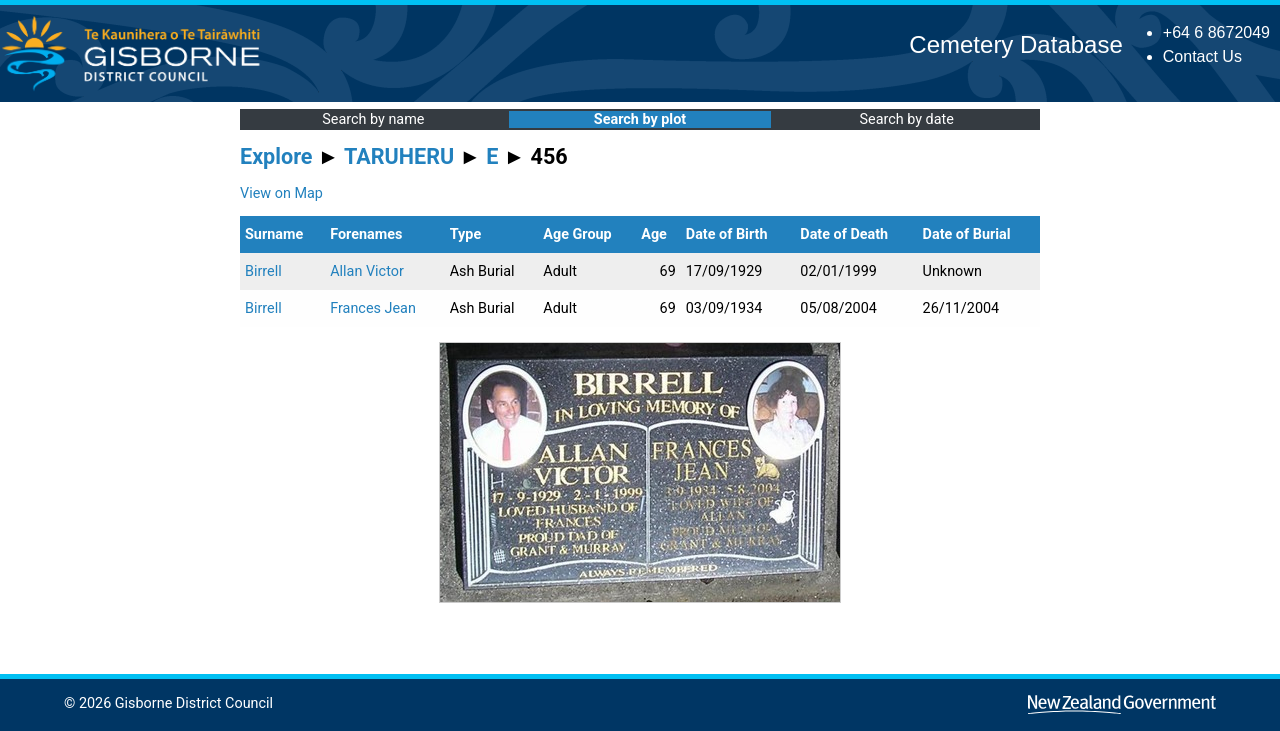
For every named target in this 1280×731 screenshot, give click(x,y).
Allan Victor (367, 271)
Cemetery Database (1015, 44)
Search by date (906, 119)
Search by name (373, 119)
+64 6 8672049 (1216, 32)
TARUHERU (399, 156)
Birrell (263, 271)
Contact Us (1202, 56)
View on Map (281, 193)
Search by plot (640, 119)
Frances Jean (373, 308)
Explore (276, 156)
